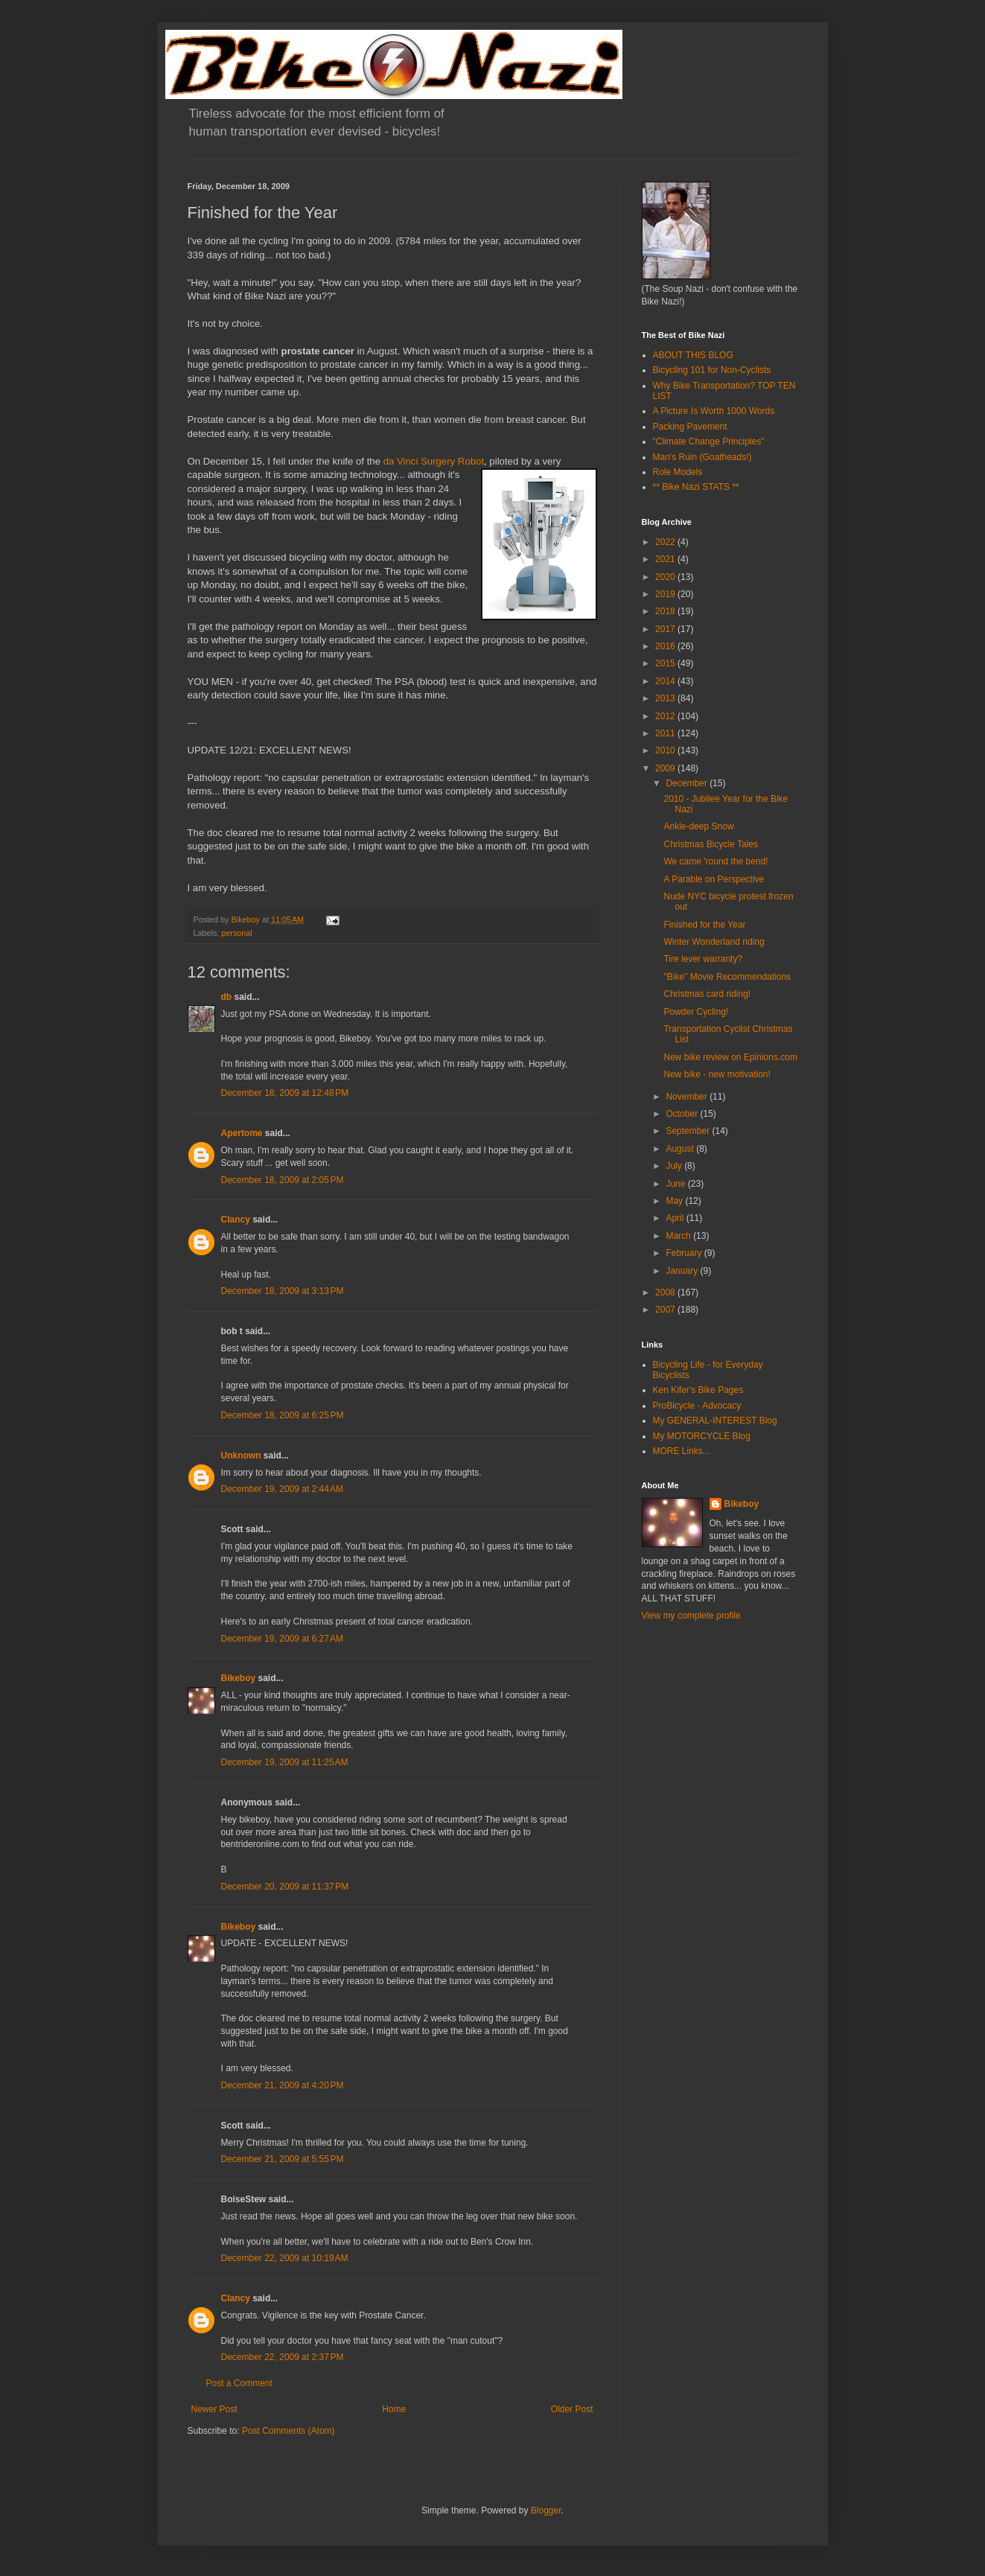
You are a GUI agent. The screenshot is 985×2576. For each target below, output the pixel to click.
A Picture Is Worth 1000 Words (714, 411)
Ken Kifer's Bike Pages (698, 1390)
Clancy (235, 1219)
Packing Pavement (690, 426)
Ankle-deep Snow (698, 826)
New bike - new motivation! (716, 1074)
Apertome (242, 1133)
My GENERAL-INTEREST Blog (715, 1420)
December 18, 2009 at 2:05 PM (282, 1180)
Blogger (546, 2510)
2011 (666, 733)
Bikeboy (238, 1678)
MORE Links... (681, 1451)
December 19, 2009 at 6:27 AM (282, 1638)
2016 (666, 646)
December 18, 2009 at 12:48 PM (285, 1093)
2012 (666, 716)
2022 (666, 542)
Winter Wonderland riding (713, 942)
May (675, 1201)
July (675, 1166)
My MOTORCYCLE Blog (701, 1436)
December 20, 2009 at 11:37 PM (285, 1886)
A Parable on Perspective (713, 879)
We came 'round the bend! (715, 861)
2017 (666, 629)
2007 (666, 1309)
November (688, 1096)
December (688, 783)
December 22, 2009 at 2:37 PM (282, 2357)
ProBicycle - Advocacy (697, 1405)
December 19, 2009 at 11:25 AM (284, 1762)
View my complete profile (691, 1615)
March (679, 1236)
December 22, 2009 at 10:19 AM (284, 2258)
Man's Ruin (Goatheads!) (702, 457)
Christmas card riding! (706, 994)
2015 (666, 663)
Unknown (241, 1455)
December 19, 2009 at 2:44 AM (282, 1489)
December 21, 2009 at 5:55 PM (282, 2159)
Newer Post (214, 2409)
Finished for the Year (704, 924)
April (676, 1218)
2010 (666, 750)
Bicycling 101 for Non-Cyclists (712, 370)
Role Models (678, 472)
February (685, 1253)
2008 (666, 1292)
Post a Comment (239, 2383)
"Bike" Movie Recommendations (727, 977)
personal (236, 932)
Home (394, 2409)
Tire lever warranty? (702, 959)
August (681, 1149)
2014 (666, 681)
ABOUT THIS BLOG (693, 355)
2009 (666, 768)
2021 (666, 559)
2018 (666, 611)
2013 (666, 698)
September (689, 1131)
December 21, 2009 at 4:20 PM (282, 2085)
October (683, 1114)
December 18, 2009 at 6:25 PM (282, 1415)
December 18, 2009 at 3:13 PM (282, 1291)
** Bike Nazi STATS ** (696, 487)
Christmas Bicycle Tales (710, 844)
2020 (666, 577)
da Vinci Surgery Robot (433, 461)
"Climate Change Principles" (709, 441)
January (683, 1271)
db (226, 997)
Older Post (572, 2409)
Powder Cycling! (695, 1012)
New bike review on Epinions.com (730, 1057)
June (676, 1184)
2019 (666, 594)
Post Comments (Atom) (288, 2431)
